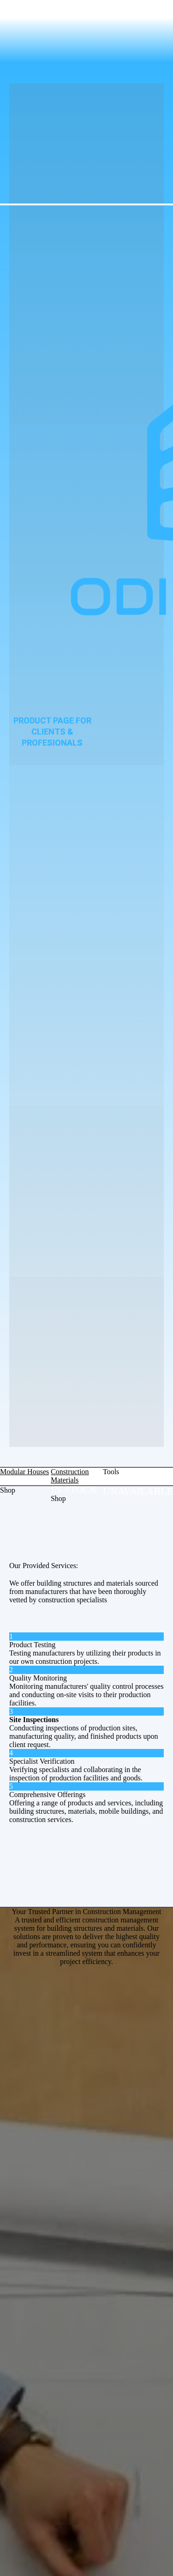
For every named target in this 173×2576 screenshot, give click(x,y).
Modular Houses (24, 1472)
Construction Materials (70, 1476)
